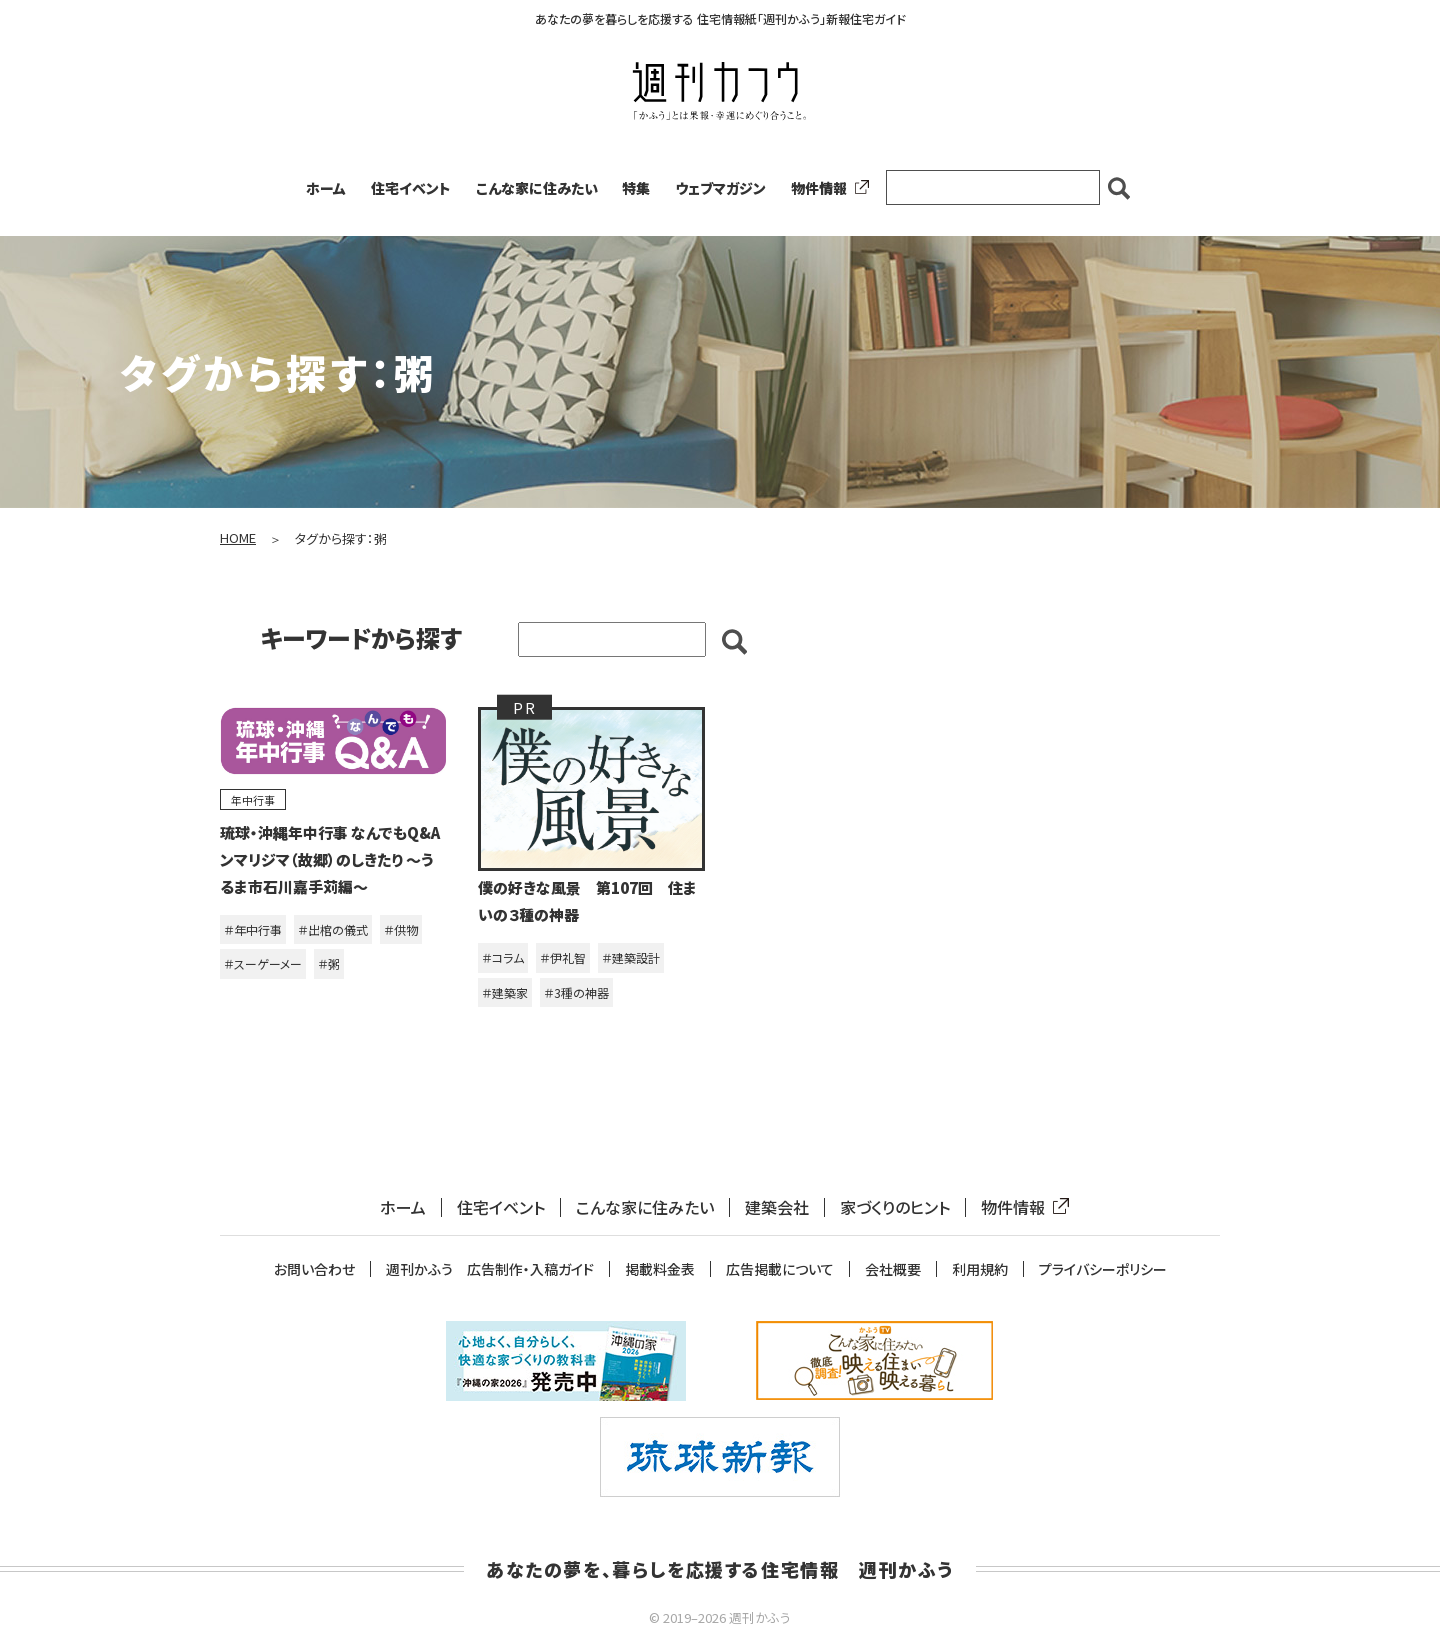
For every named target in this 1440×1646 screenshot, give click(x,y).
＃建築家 (505, 992)
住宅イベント (411, 188)
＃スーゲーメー (263, 963)
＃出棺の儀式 (333, 929)
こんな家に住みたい (537, 188)
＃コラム (503, 957)
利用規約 (980, 1269)
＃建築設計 (631, 957)
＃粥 (329, 963)
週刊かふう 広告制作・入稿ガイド (490, 1269)
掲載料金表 (660, 1269)
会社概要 (893, 1269)
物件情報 (826, 188)
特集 (636, 188)
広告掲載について (780, 1269)
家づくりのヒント (895, 1207)
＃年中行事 (253, 929)
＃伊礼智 (563, 957)
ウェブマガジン (720, 188)
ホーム (326, 188)
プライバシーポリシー (1103, 1269)
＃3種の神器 (576, 992)
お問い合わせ (314, 1269)
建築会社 (777, 1207)
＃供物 (401, 929)
